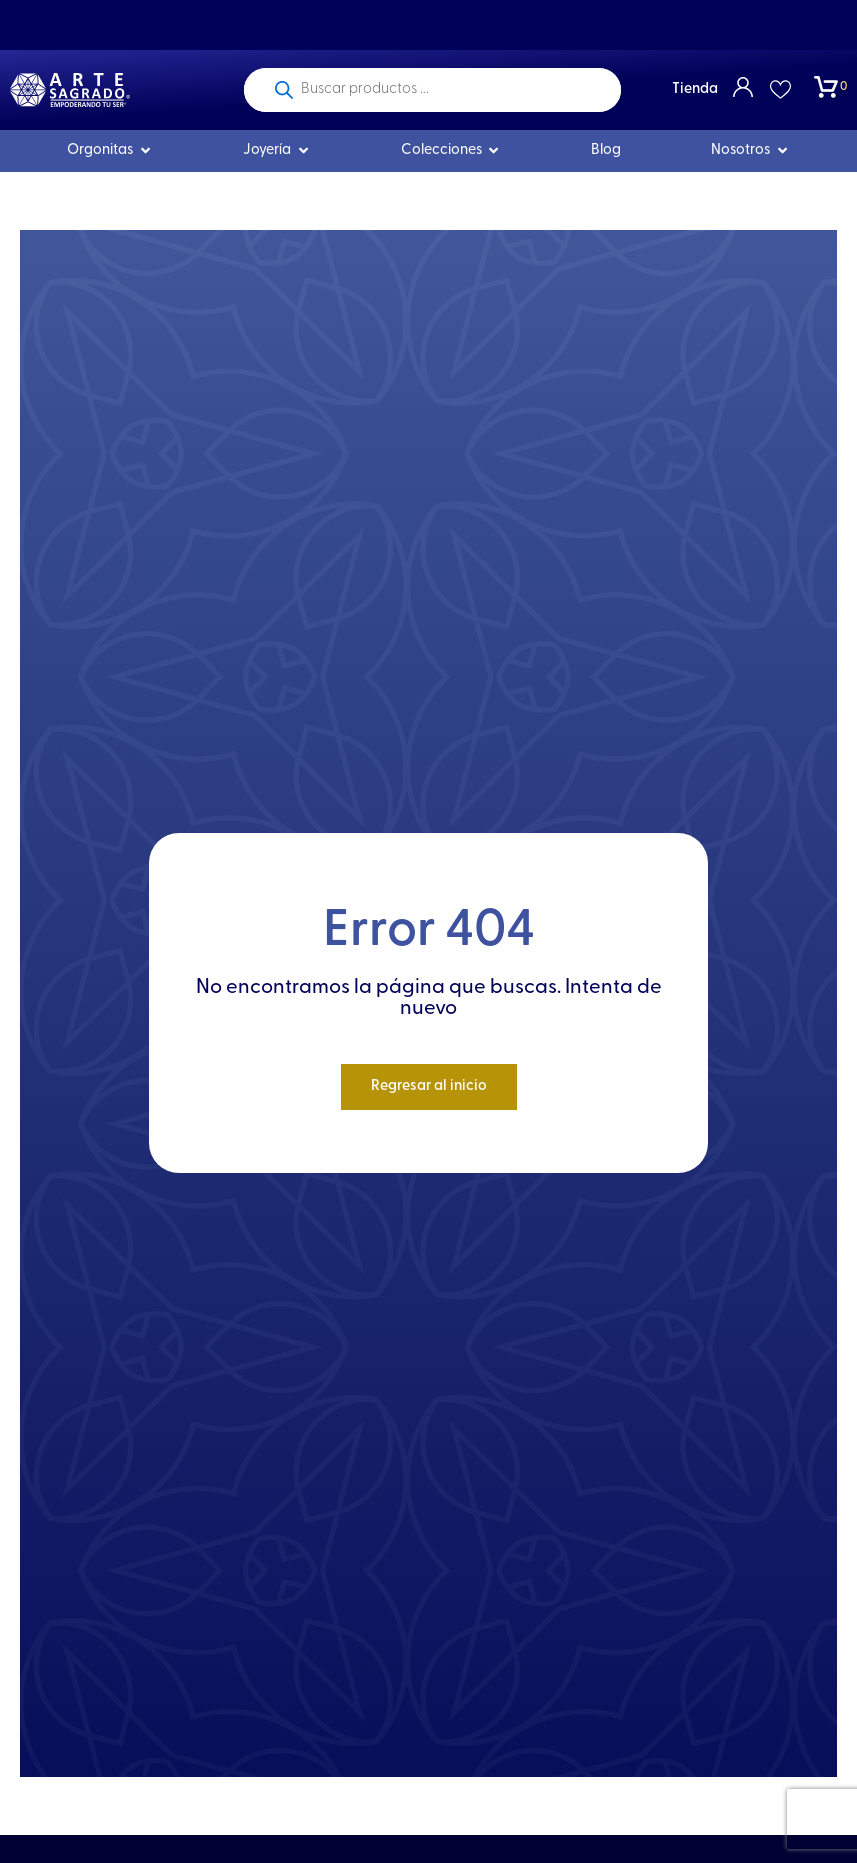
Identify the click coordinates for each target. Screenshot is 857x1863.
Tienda (695, 89)
